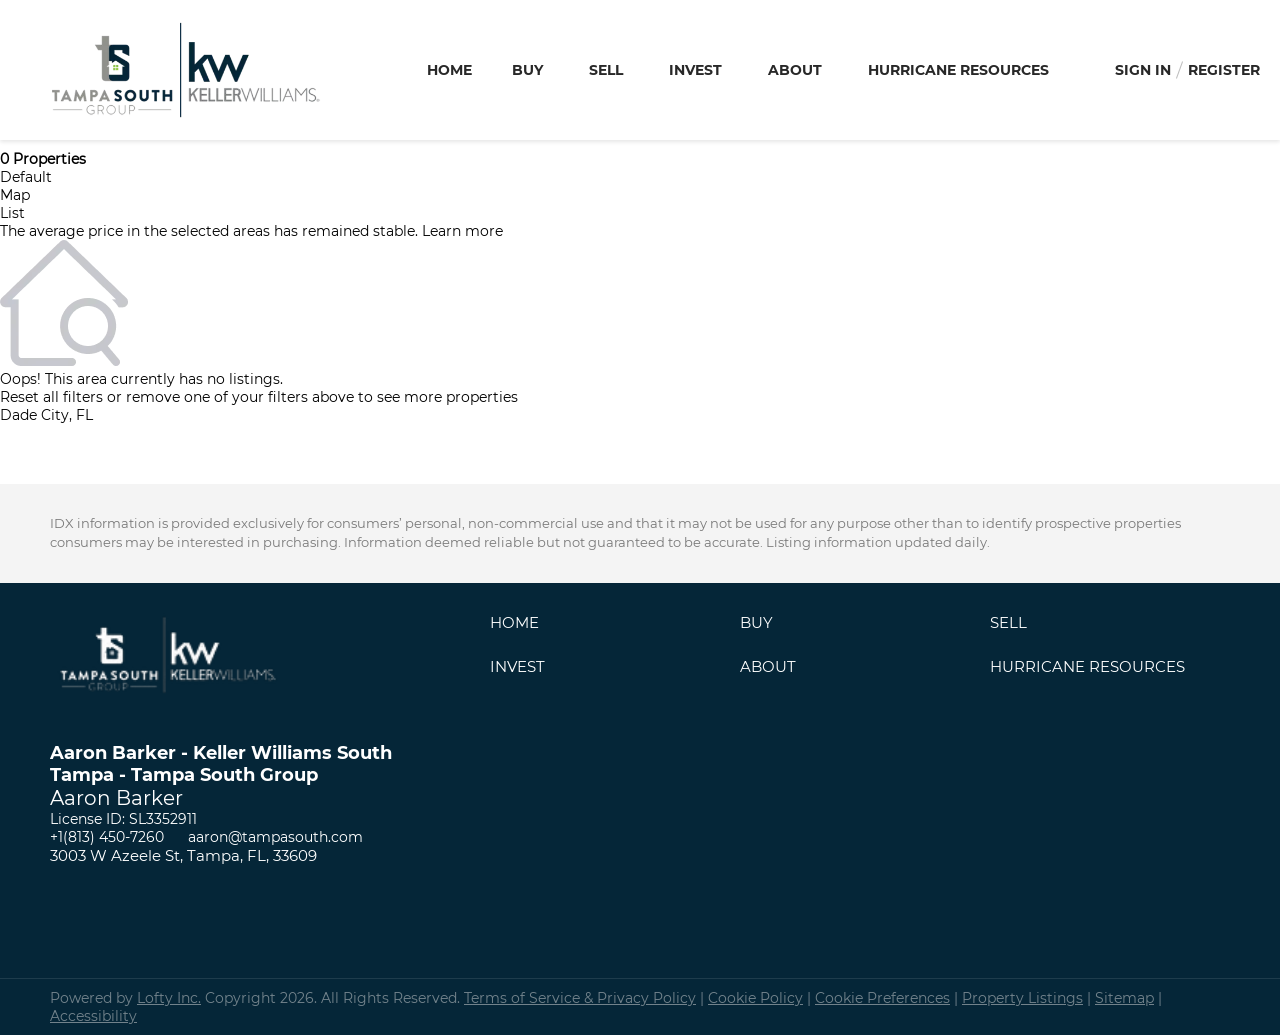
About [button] (795, 70)
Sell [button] (606, 70)
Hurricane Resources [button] (958, 70)
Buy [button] (527, 70)
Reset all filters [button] (51, 397)
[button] (519, 627)
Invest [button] (695, 70)
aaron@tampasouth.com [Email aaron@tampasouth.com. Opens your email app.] (275, 837)
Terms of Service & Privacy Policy (580, 998)
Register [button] (1224, 70)
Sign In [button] (1143, 70)
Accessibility (93, 1016)
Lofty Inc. (169, 998)
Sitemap (1124, 998)
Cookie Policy (755, 998)
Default (26, 177)
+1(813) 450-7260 (107, 837)
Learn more (462, 231)
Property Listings (1022, 998)
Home (449, 70)
